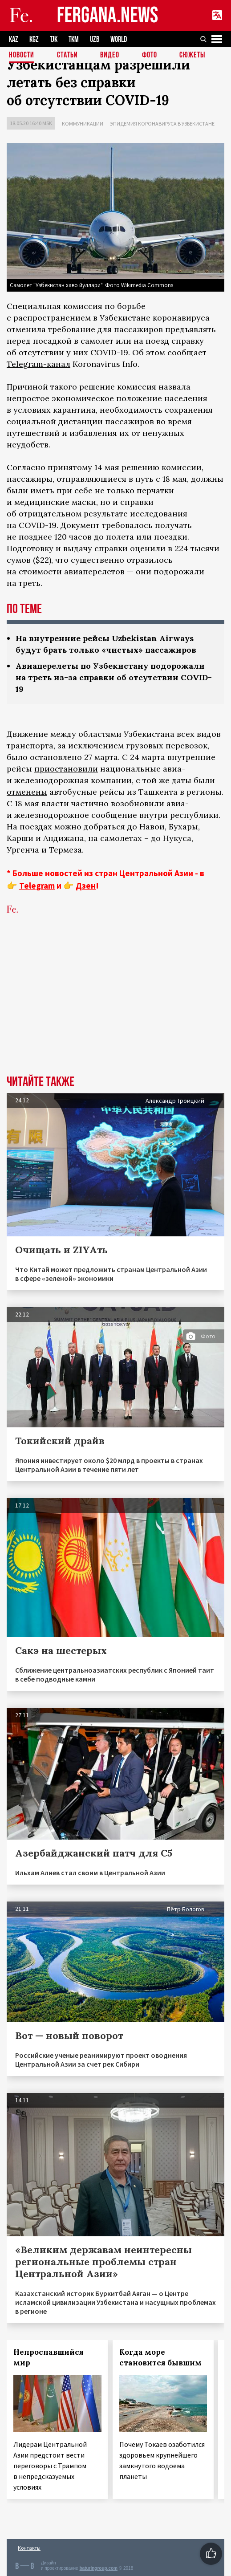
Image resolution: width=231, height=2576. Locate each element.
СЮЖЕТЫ (192, 55)
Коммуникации (82, 123)
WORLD (118, 39)
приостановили (66, 769)
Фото (149, 55)
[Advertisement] (115, 1008)
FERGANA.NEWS (107, 16)
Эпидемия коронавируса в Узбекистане (162, 123)
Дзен (86, 885)
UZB (94, 39)
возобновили (137, 803)
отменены (27, 792)
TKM (74, 39)
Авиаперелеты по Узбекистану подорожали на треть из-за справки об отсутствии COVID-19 (114, 677)
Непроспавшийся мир (48, 2357)
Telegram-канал (38, 364)
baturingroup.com (98, 2568)
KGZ (34, 39)
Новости (21, 55)
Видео (109, 55)
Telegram (37, 885)
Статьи (67, 55)
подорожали (179, 571)
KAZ (13, 39)
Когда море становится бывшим (160, 2357)
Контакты (29, 2547)
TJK (53, 39)
